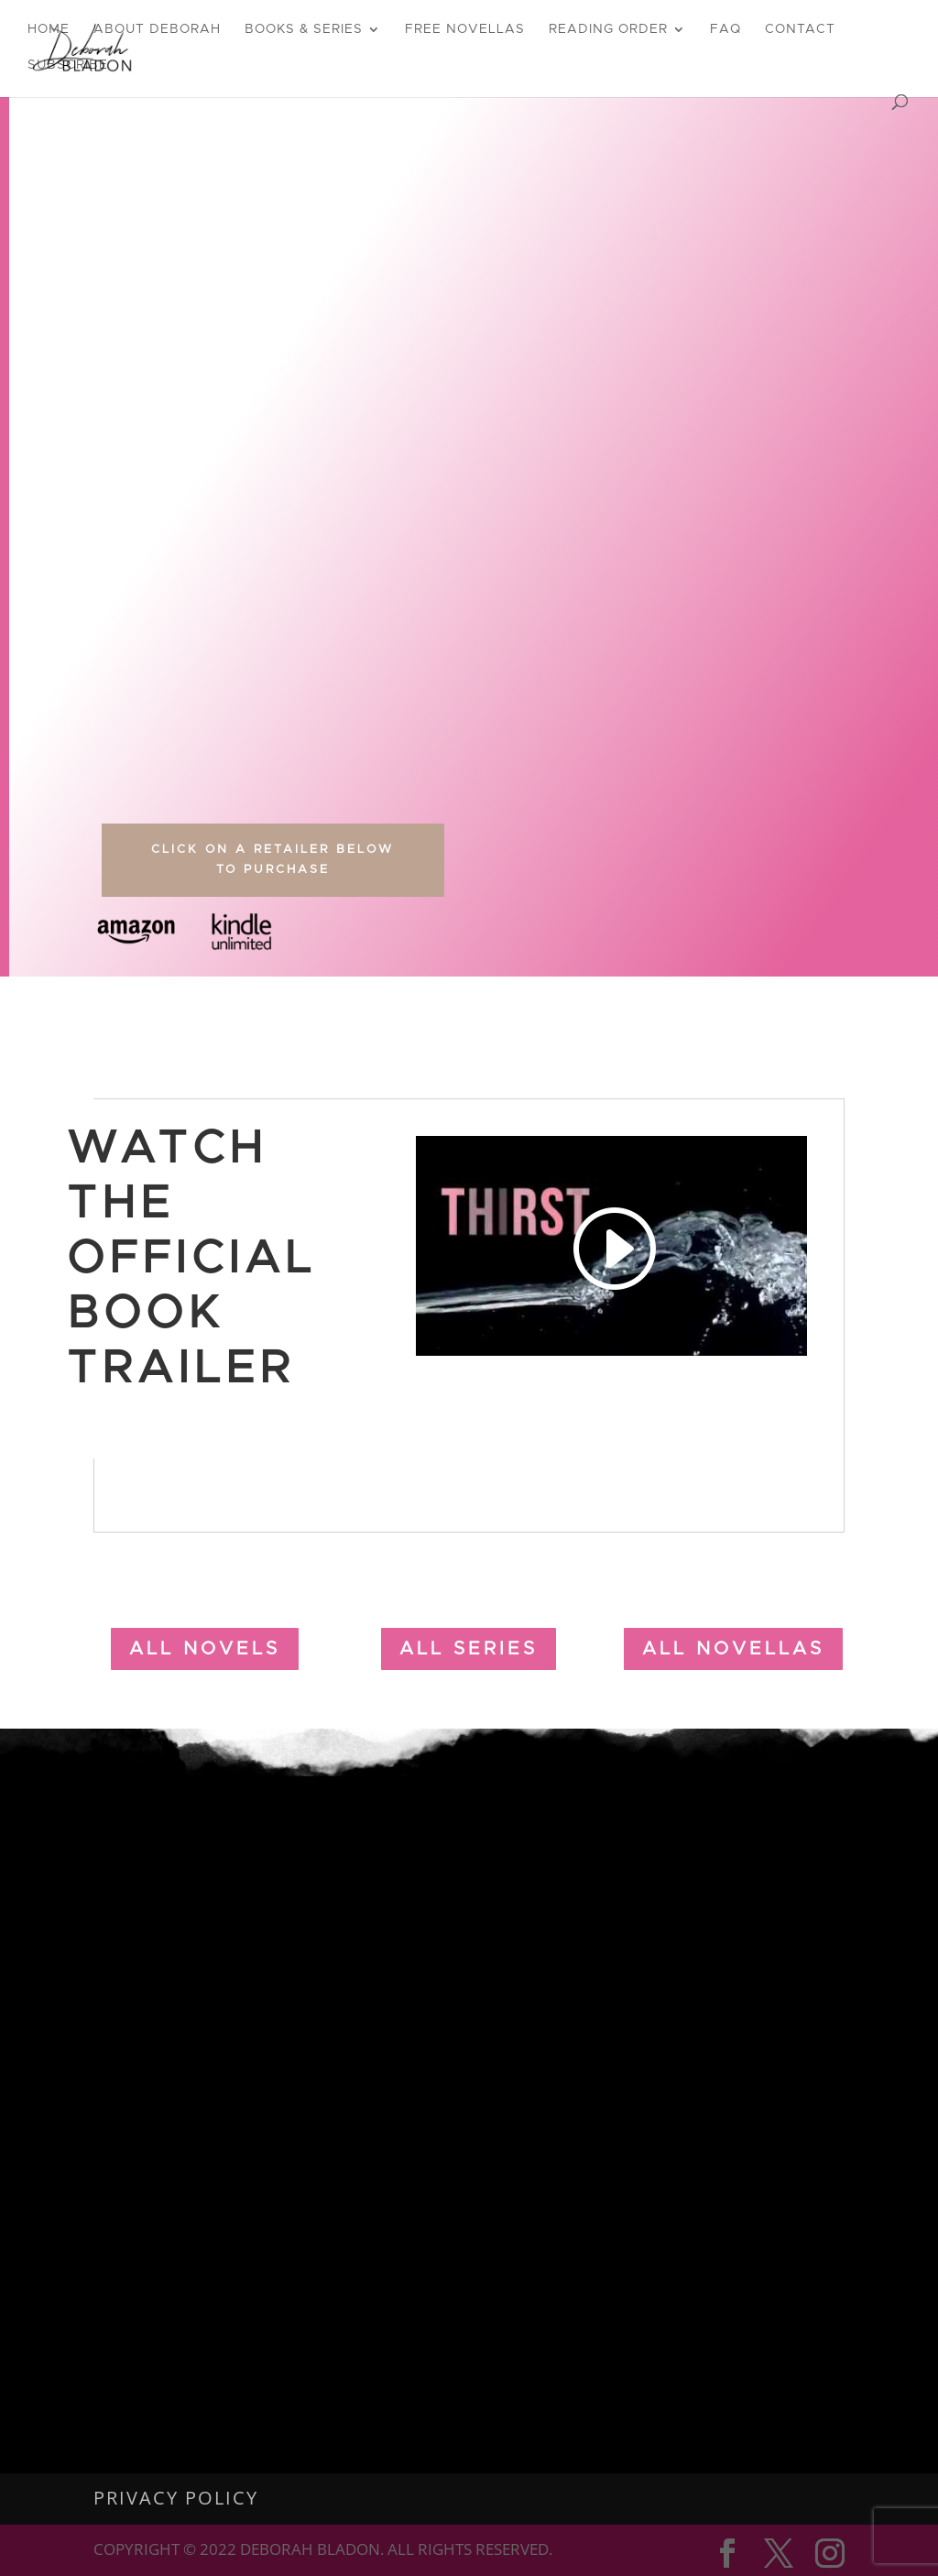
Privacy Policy (175, 2497)
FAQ (725, 29)
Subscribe (67, 65)
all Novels (204, 1649)
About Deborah (157, 29)
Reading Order (608, 29)
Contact (800, 29)
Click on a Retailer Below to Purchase (272, 860)
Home (48, 29)
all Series (468, 1649)
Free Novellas (465, 29)
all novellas (733, 1649)
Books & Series (304, 29)
